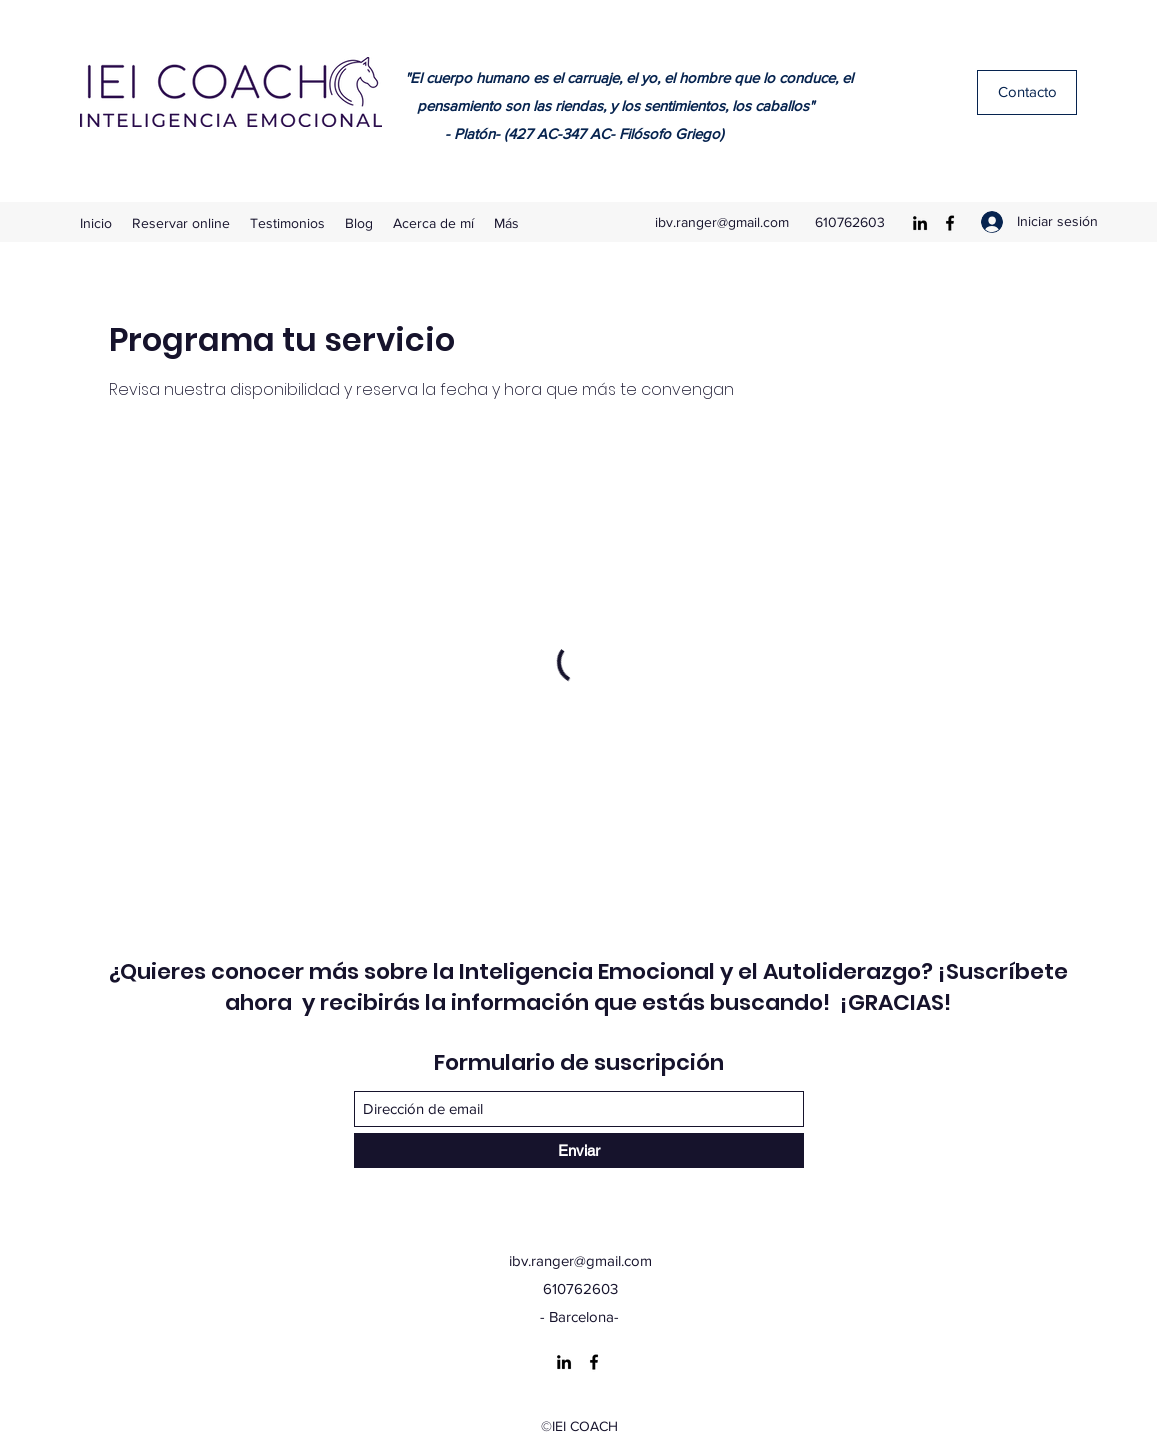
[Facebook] (950, 223)
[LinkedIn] (920, 223)
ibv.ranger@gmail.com (722, 222)
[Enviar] (579, 1150)
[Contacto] (1027, 92)
